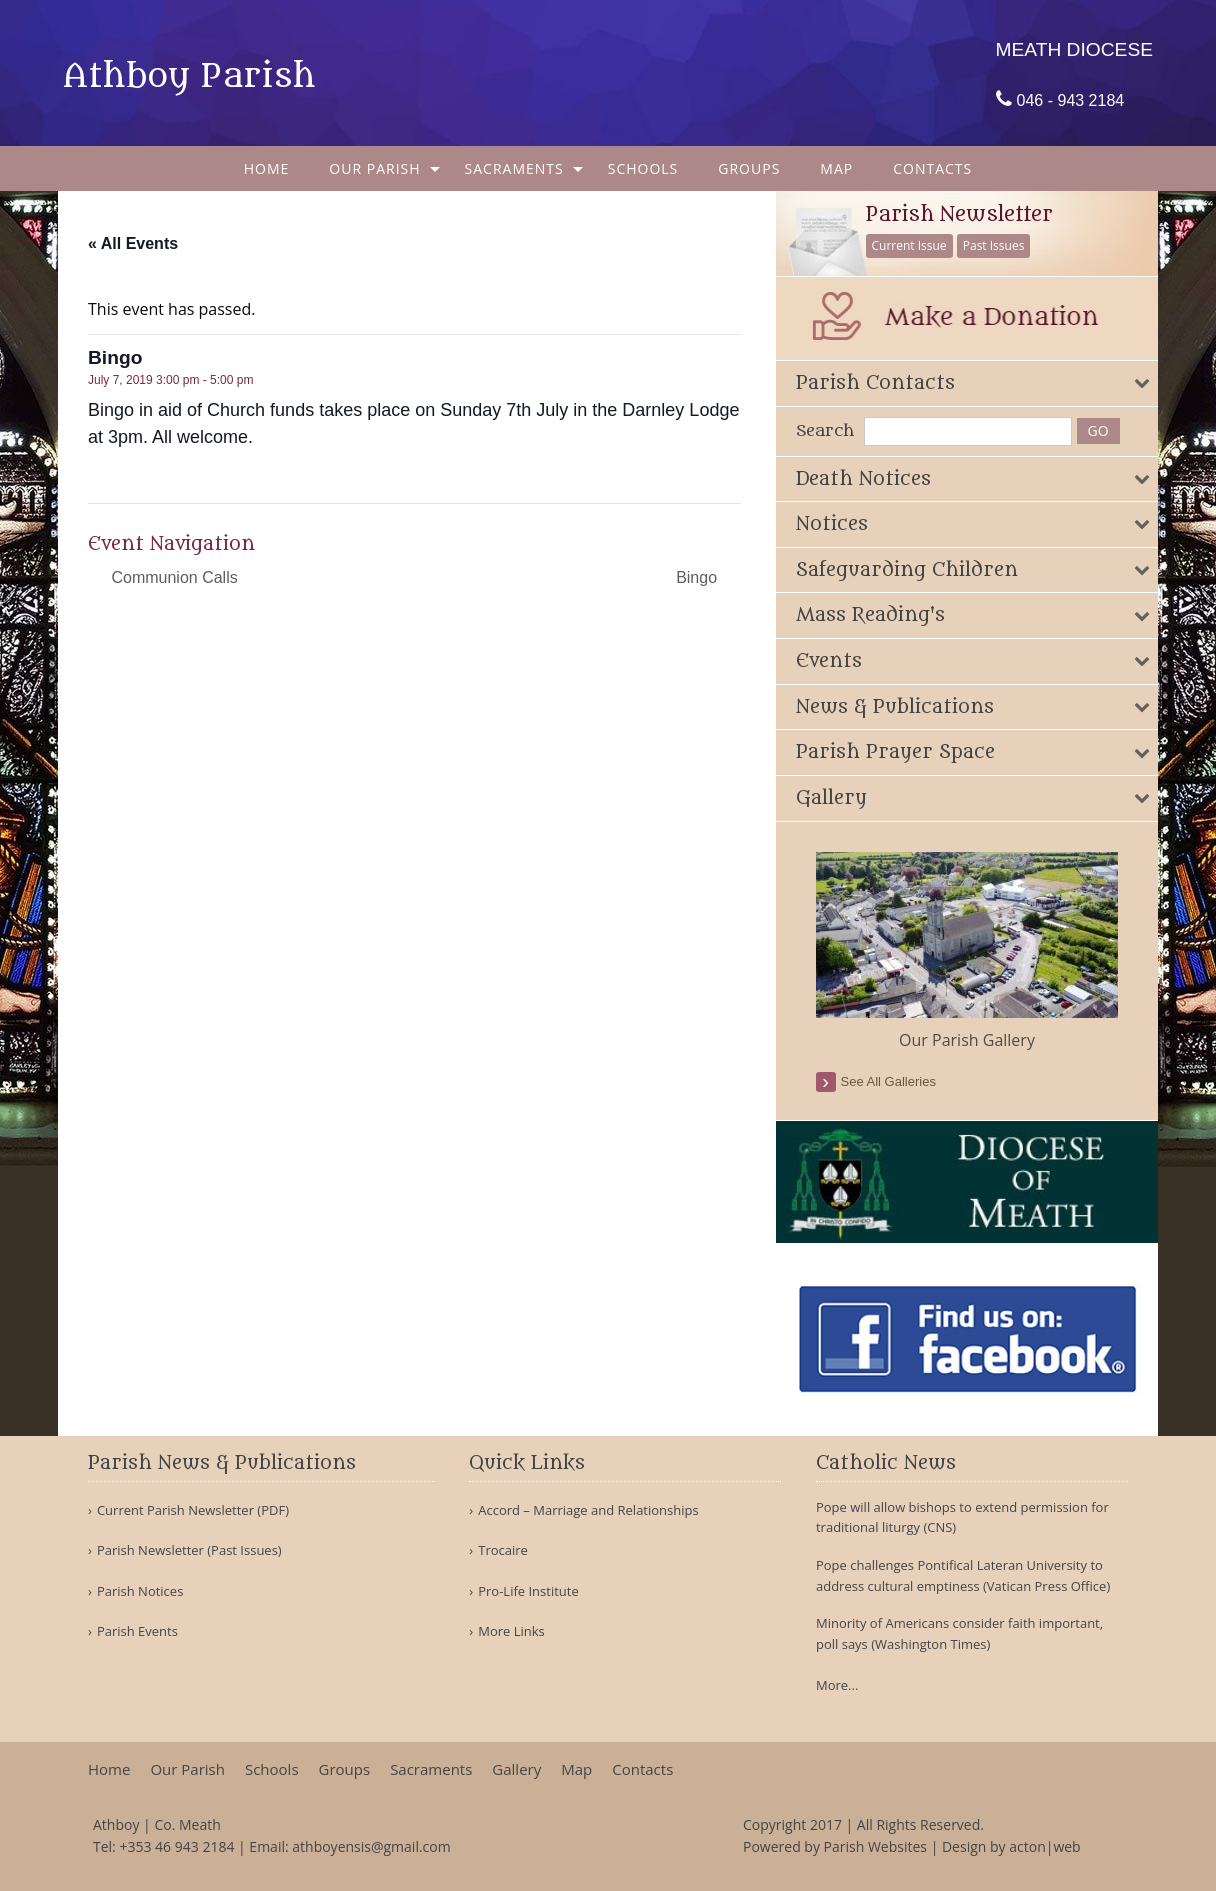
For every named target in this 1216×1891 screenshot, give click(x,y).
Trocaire (503, 1550)
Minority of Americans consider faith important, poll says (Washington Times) (959, 1633)
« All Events (133, 243)
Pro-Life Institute (528, 1591)
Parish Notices (140, 1591)
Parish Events (137, 1631)
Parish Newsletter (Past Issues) (189, 1550)
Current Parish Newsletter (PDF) (193, 1510)
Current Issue (909, 245)
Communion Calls (172, 577)
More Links (511, 1631)
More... (837, 1685)
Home (267, 168)
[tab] (967, 383)
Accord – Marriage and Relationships (588, 1510)
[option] (967, 952)
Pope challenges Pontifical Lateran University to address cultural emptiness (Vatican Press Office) (963, 1575)
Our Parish (374, 168)
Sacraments (514, 168)
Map (836, 168)
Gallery (516, 1769)
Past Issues (994, 245)
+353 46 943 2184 (176, 1846)
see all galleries (888, 1081)
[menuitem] (267, 168)
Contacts (932, 168)
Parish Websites (875, 1846)
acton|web (1044, 1846)
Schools (643, 168)
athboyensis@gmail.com (371, 1846)
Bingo (698, 577)
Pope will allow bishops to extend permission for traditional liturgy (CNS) (962, 1517)
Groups (749, 168)
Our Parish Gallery (967, 1040)
